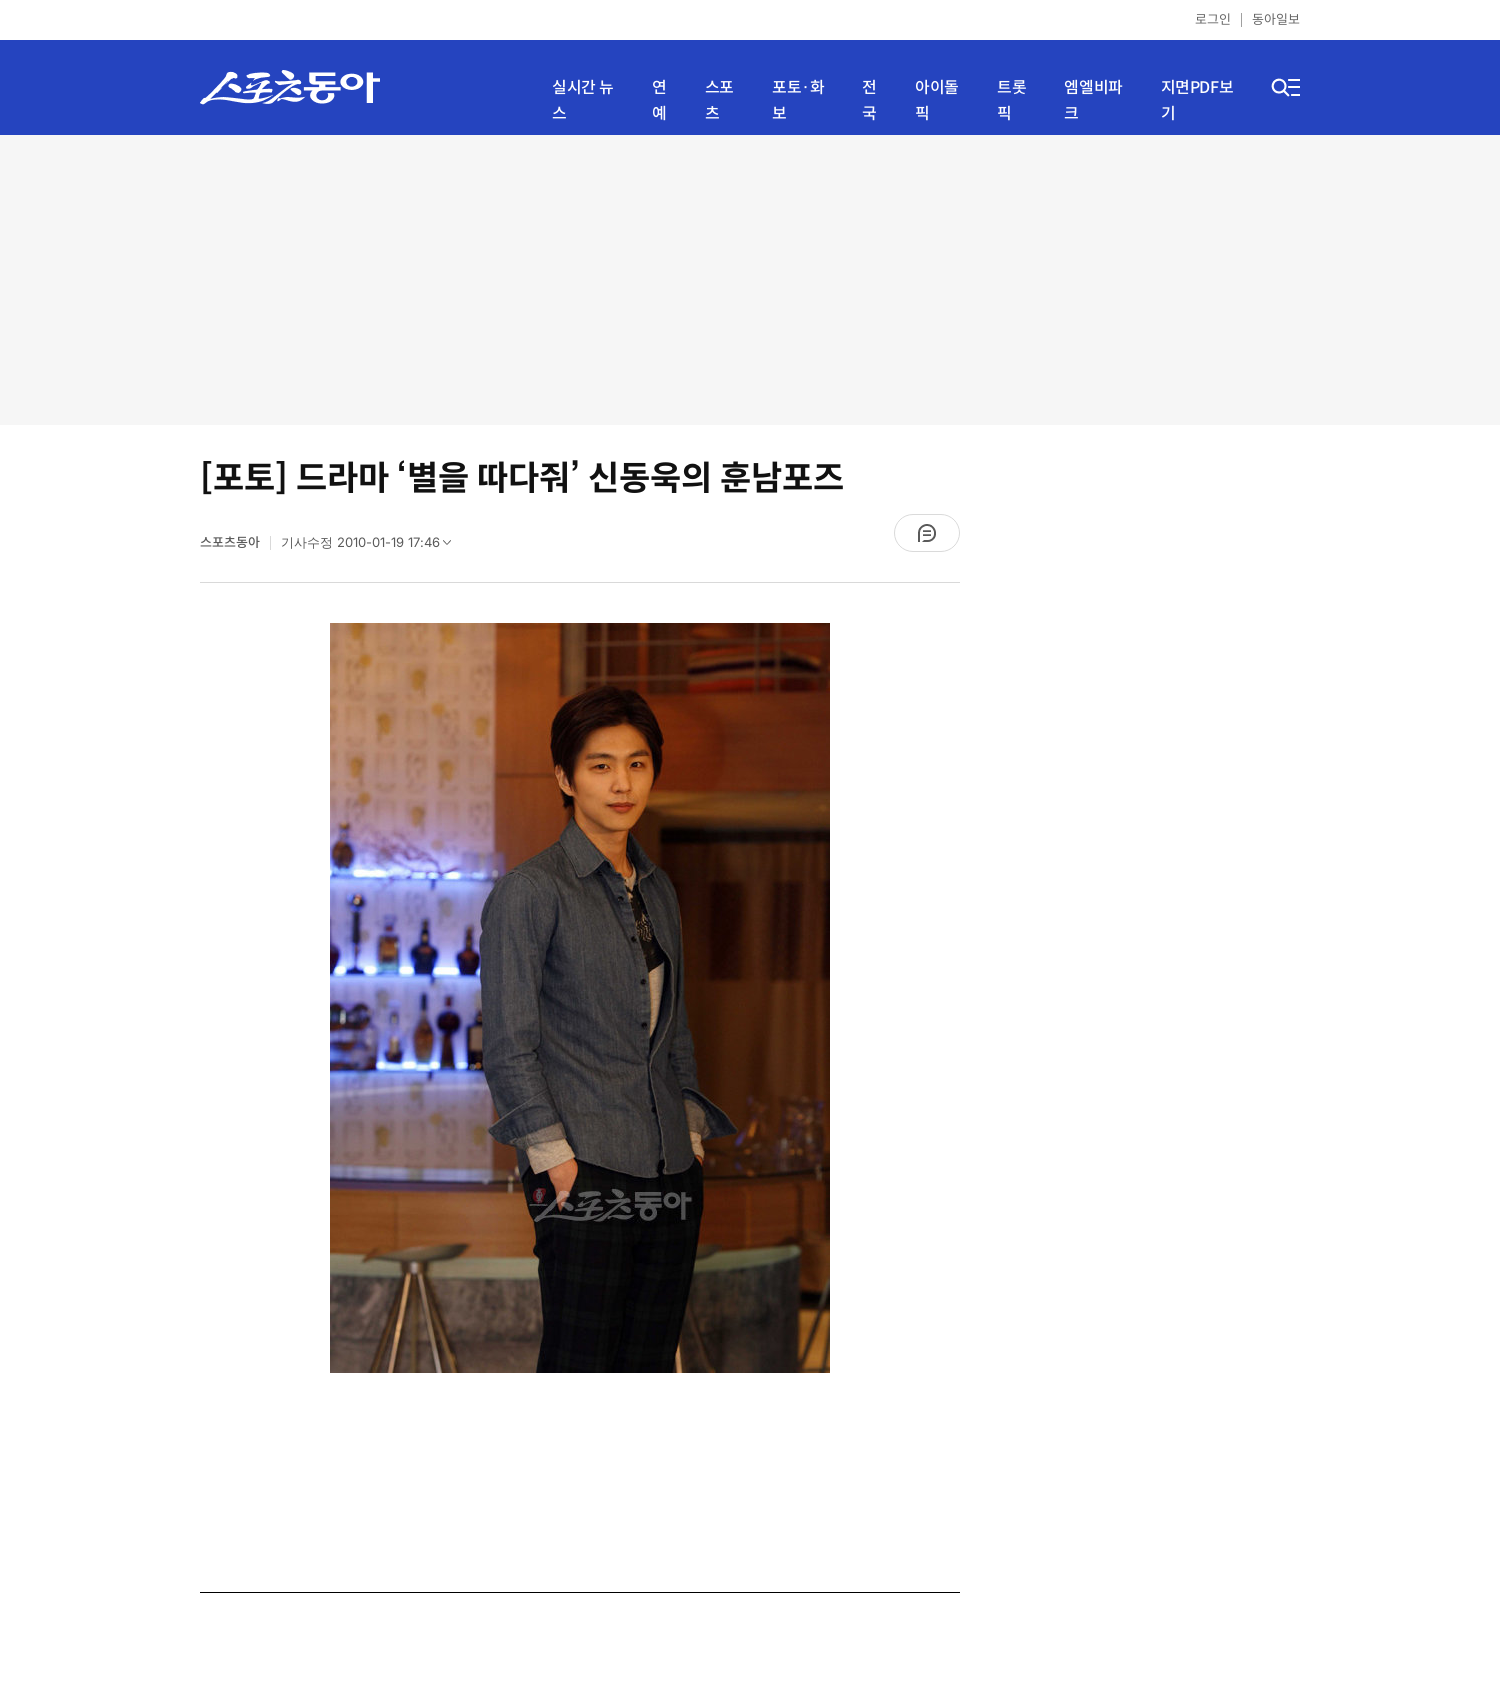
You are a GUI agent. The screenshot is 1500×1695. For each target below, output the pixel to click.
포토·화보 (798, 100)
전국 (869, 100)
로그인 (1213, 19)
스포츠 (719, 100)
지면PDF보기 (1197, 100)
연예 (659, 100)
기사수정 (372, 547)
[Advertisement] (750, 280)
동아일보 (1276, 19)
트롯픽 (1011, 100)
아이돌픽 (937, 100)
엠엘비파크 (1093, 100)
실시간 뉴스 (583, 100)
